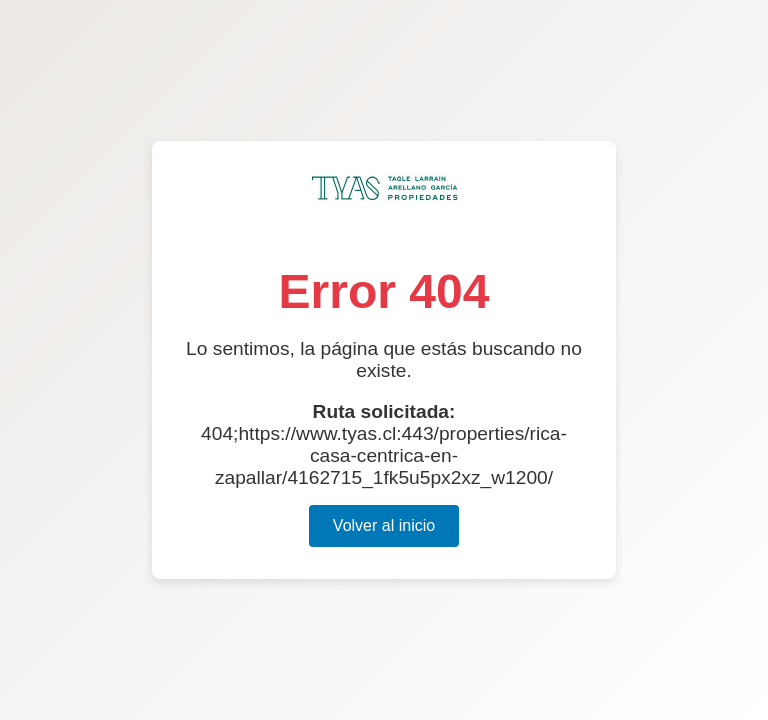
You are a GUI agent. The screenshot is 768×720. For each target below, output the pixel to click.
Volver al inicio (384, 525)
